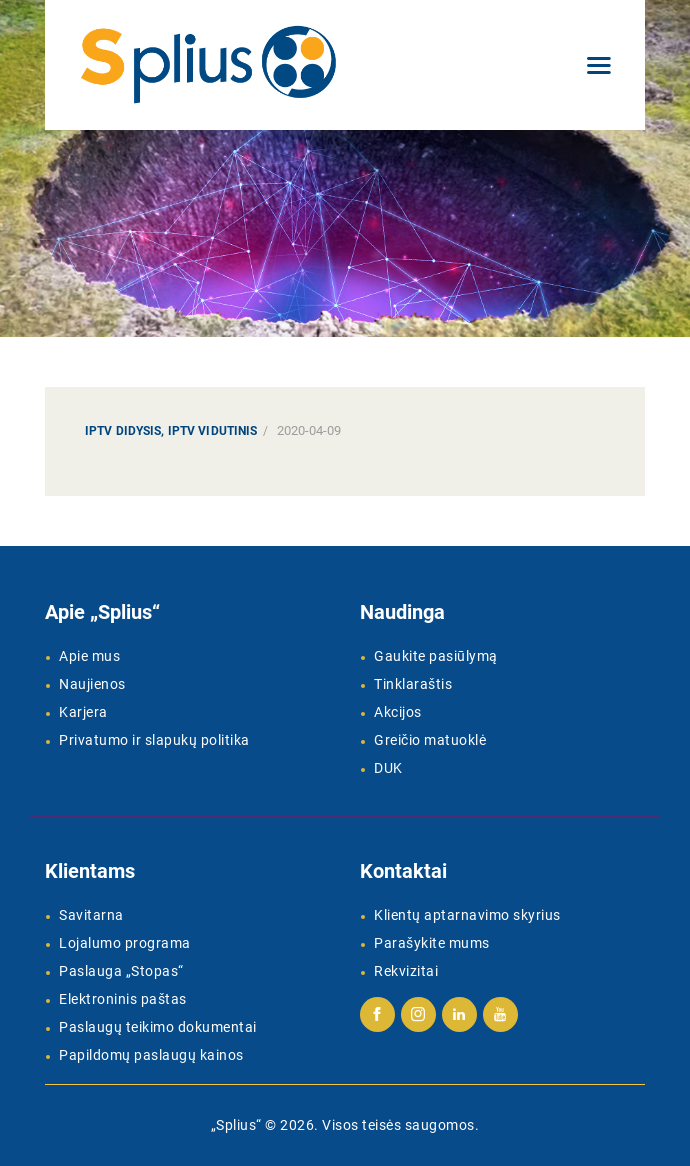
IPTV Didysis (123, 431)
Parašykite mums (432, 943)
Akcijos (398, 712)
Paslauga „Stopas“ (121, 971)
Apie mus (89, 656)
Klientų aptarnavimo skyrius (467, 915)
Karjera (83, 712)
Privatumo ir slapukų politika (154, 740)
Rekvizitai (406, 971)
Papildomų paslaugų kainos (151, 1055)
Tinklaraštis (413, 684)
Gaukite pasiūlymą (436, 656)
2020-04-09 (309, 430)
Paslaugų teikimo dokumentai (158, 1027)
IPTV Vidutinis (213, 431)
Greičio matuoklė (430, 740)
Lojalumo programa (125, 943)
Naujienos (92, 684)
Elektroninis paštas (123, 999)
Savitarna (91, 915)
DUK (388, 768)
